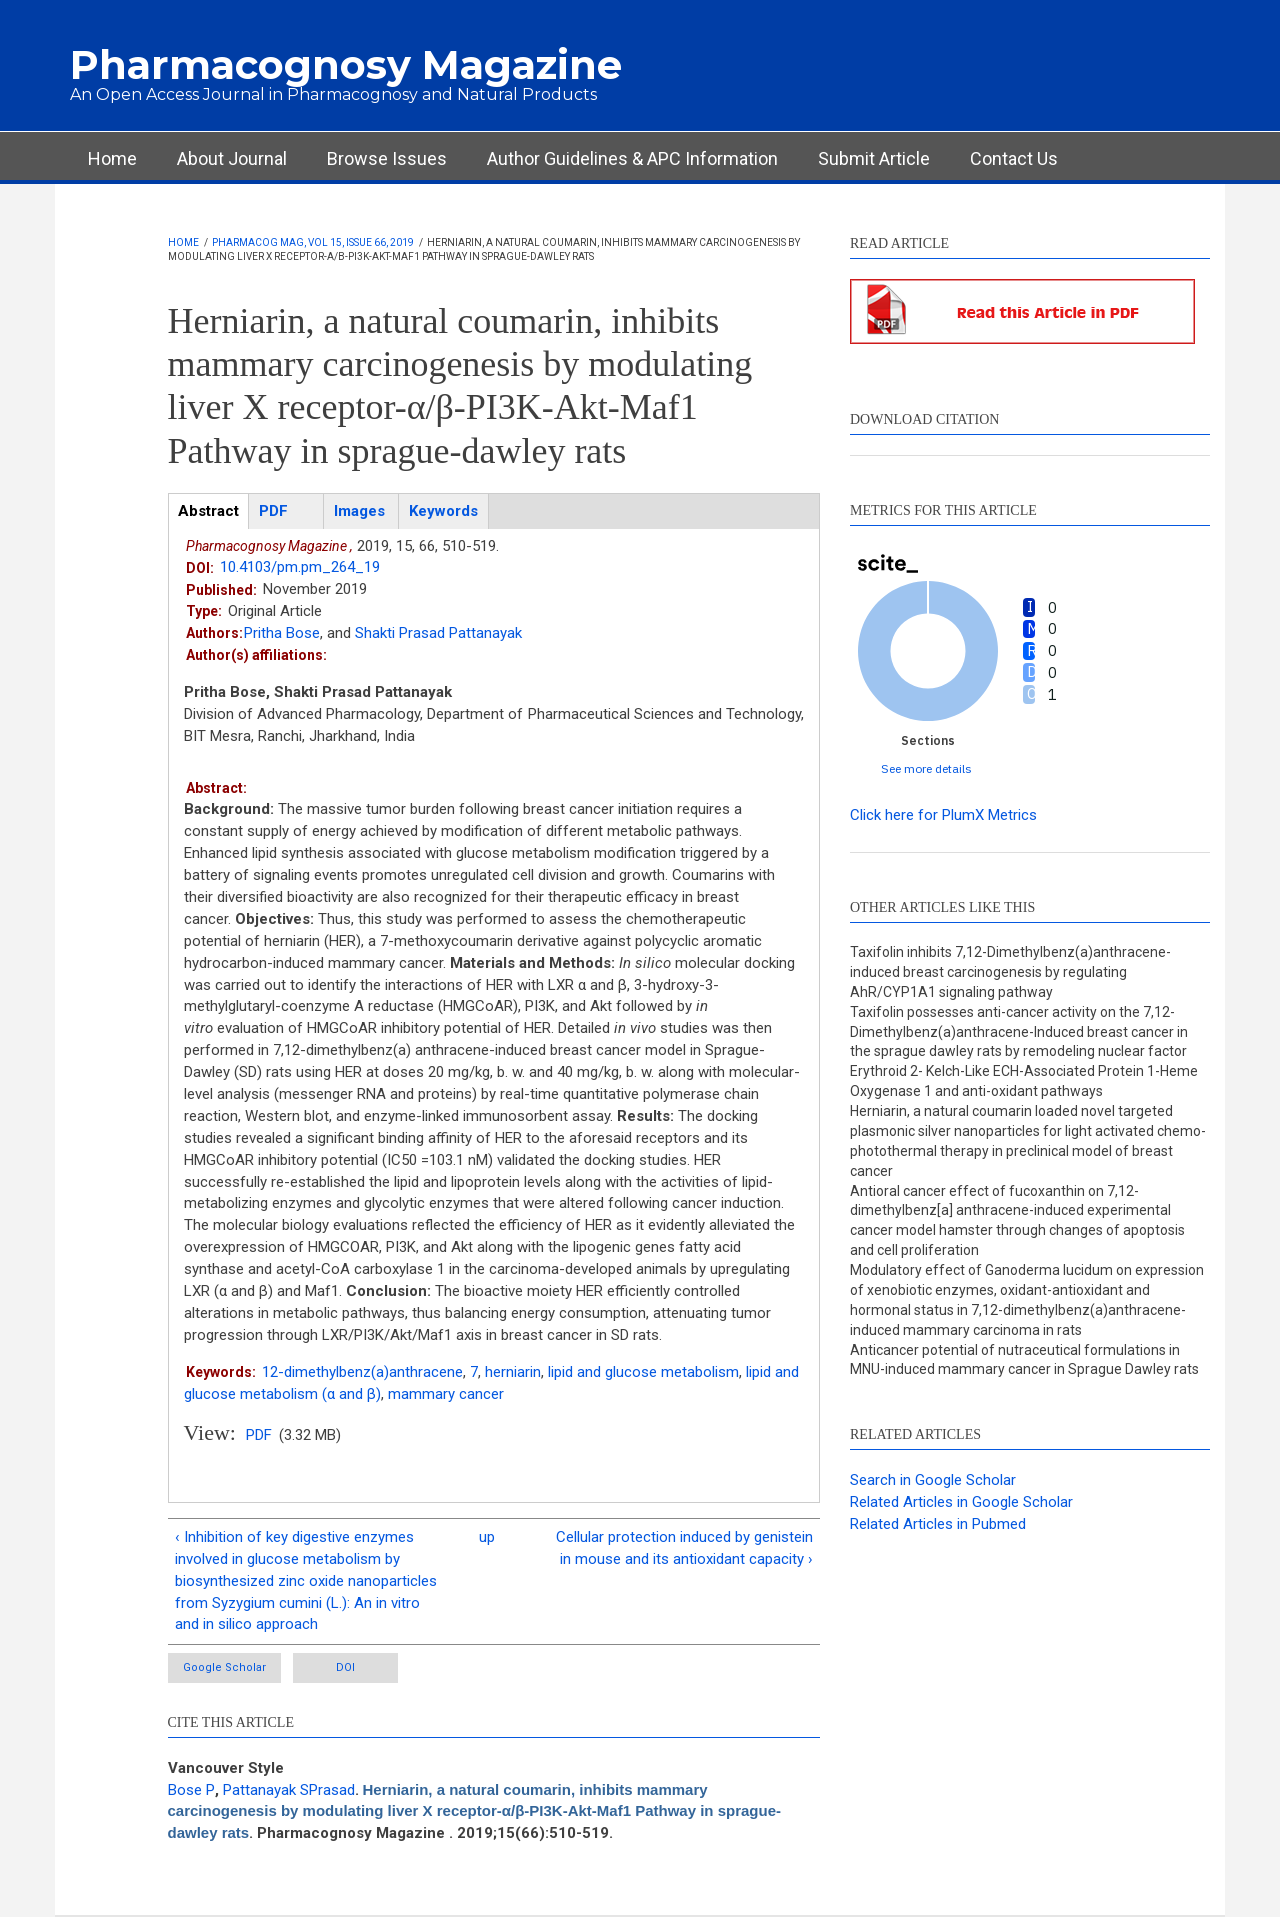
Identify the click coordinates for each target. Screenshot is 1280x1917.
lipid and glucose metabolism (643, 1372)
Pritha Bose (282, 633)
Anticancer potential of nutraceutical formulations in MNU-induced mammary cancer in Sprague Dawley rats (1024, 1360)
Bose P (191, 1790)
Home (112, 158)
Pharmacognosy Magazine (346, 64)
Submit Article (874, 158)
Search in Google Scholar (933, 1480)
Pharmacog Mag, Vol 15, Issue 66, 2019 (313, 242)
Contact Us (1014, 158)
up (487, 1537)
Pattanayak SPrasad (289, 1790)
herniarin (513, 1372)
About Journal (232, 158)
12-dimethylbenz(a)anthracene (362, 1372)
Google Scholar (224, 1667)
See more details (926, 768)
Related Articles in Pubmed (938, 1524)
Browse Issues (387, 158)
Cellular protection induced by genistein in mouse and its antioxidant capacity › (684, 1548)
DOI (345, 1667)
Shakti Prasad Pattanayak (438, 633)
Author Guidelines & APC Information (632, 158)
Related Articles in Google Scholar (961, 1502)
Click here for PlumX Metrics (943, 815)
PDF (259, 1435)
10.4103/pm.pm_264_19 (300, 567)
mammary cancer (446, 1394)
